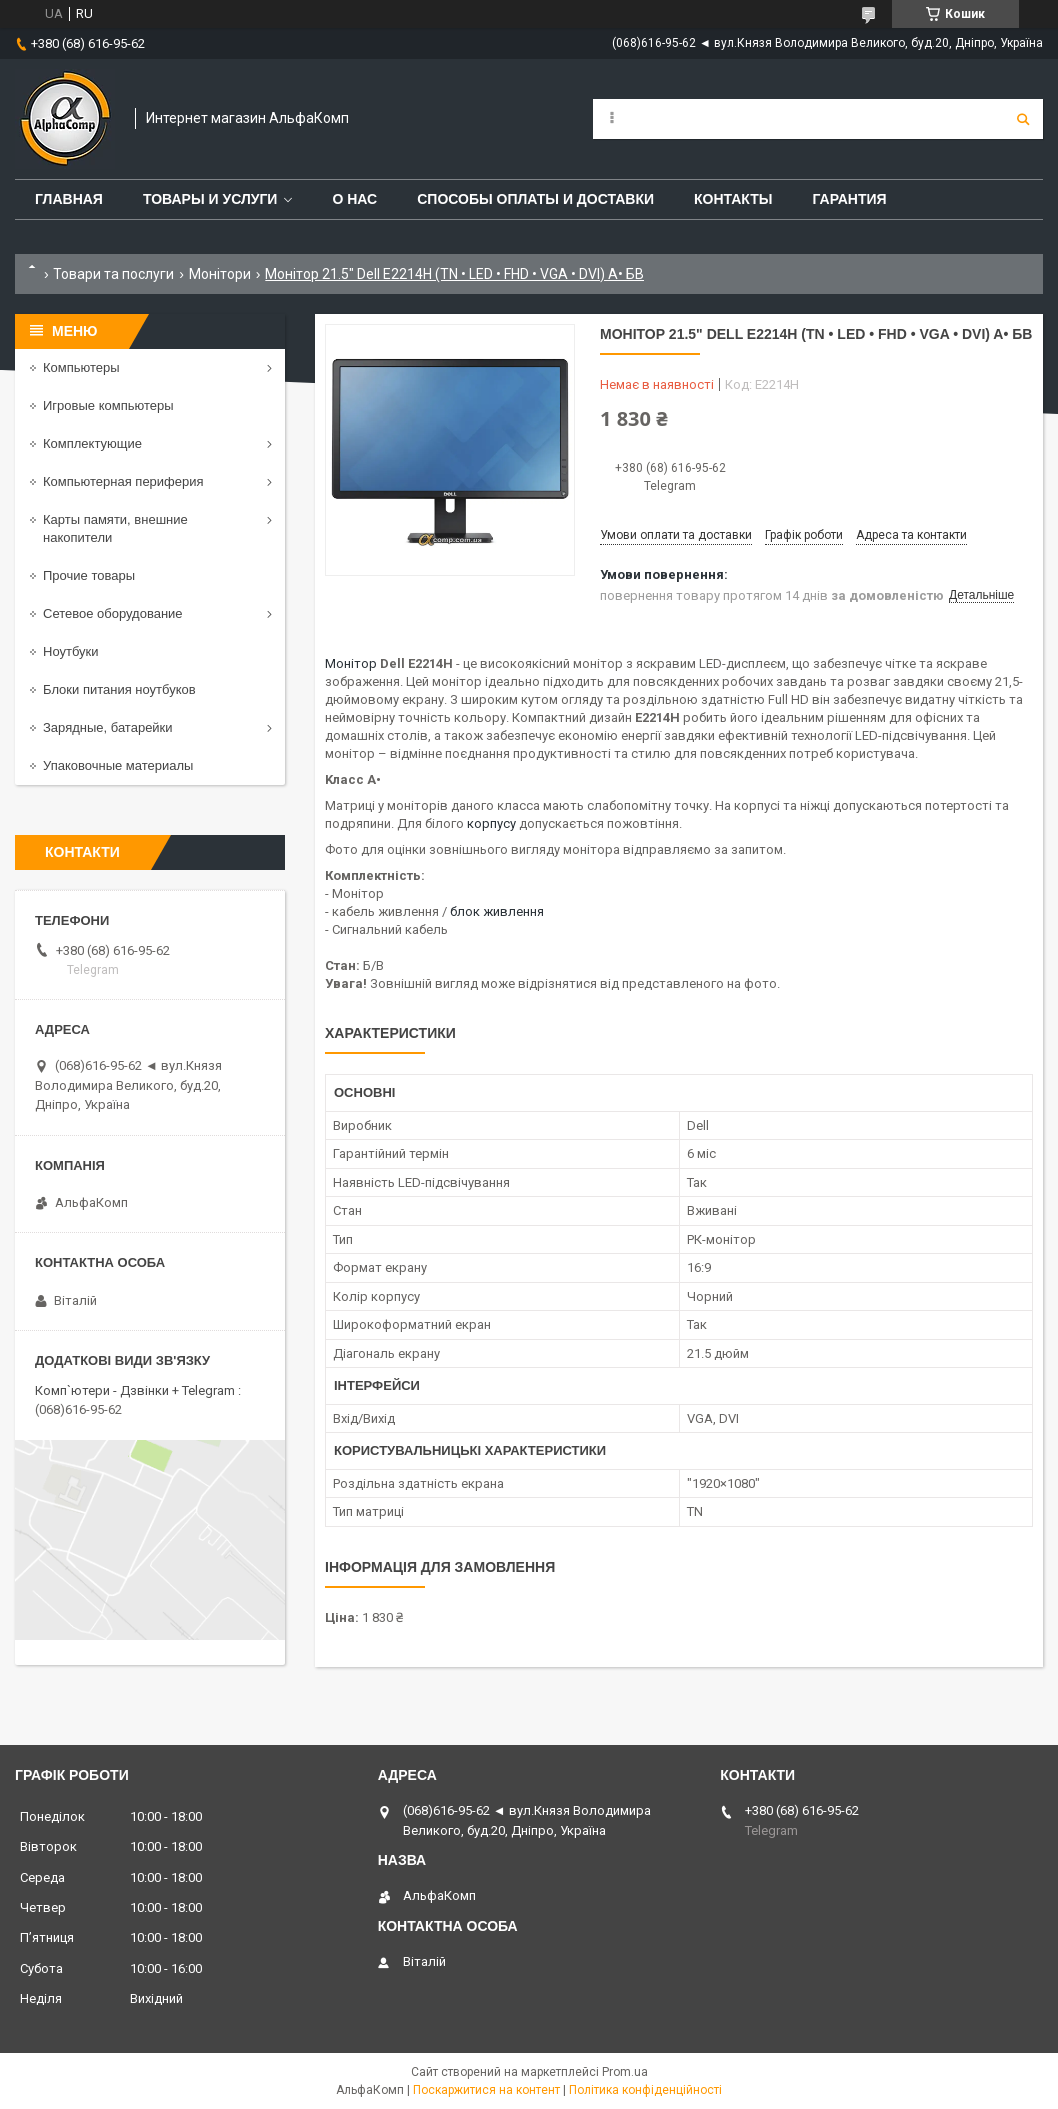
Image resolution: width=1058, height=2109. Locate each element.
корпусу (491, 823)
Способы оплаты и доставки (535, 199)
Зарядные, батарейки (108, 727)
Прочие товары (89, 575)
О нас (354, 199)
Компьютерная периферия (123, 481)
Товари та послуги (113, 274)
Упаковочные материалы (118, 765)
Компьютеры (81, 367)
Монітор (351, 663)
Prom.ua (625, 2072)
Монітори (220, 274)
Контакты (733, 199)
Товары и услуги (210, 199)
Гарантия (849, 199)
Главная (69, 199)
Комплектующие (92, 443)
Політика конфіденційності (645, 2090)
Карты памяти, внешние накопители (115, 528)
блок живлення (497, 911)
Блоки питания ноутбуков (119, 689)
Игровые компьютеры (108, 405)
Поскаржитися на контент (486, 2090)
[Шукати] (1023, 119)
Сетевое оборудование (113, 613)
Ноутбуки (71, 651)
